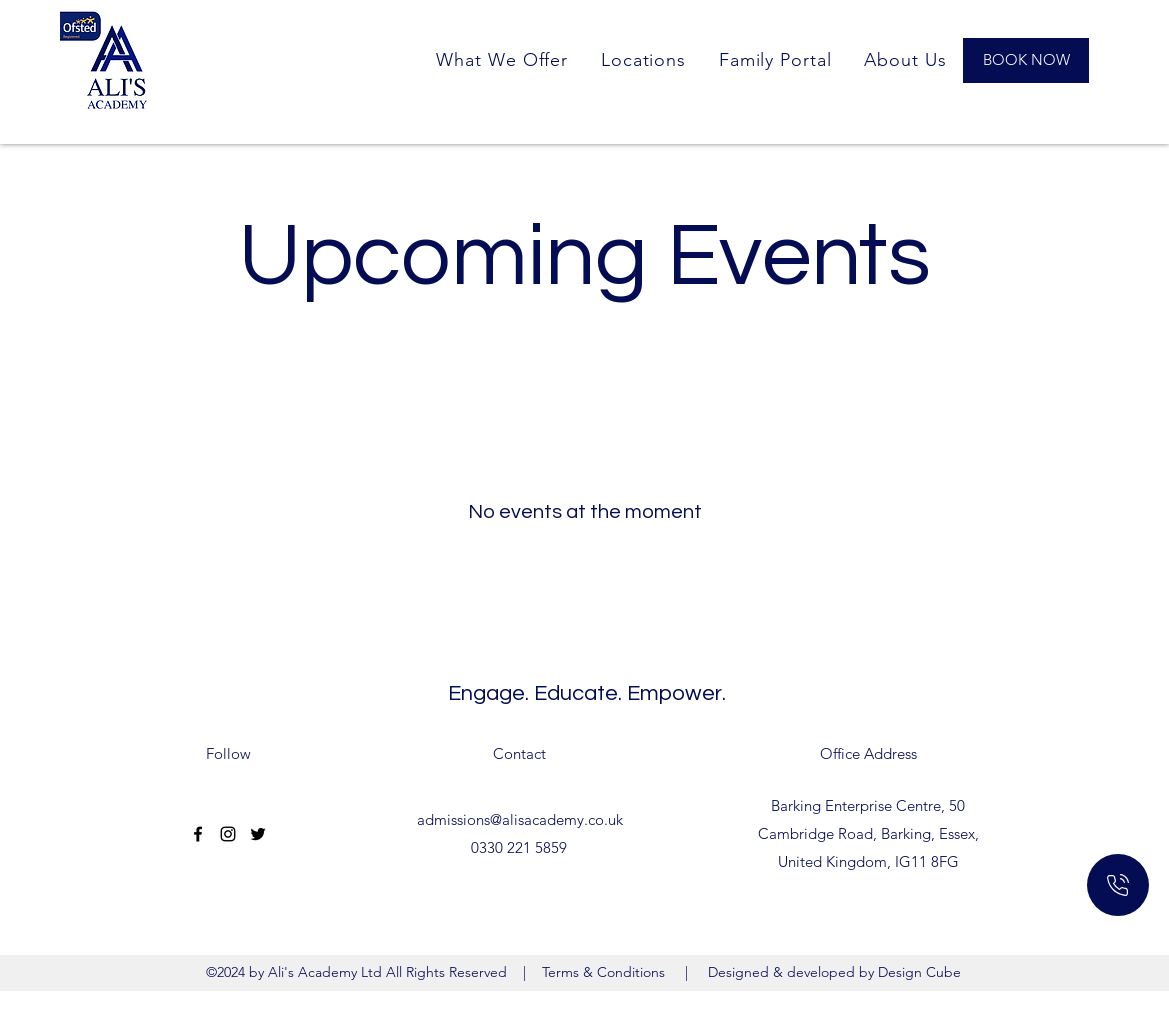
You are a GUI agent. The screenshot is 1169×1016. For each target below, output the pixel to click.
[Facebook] (198, 834)
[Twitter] (258, 834)
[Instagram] (228, 834)
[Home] (1118, 885)
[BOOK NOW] (1026, 60)
